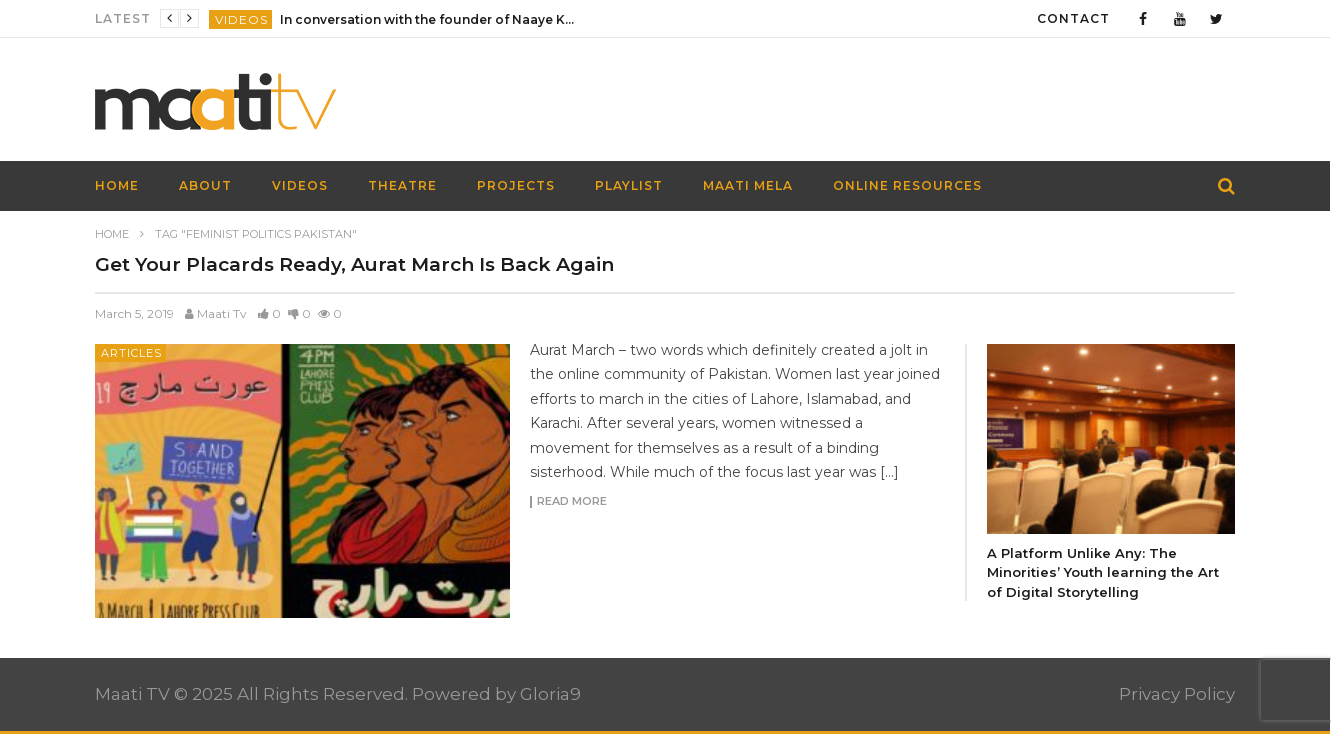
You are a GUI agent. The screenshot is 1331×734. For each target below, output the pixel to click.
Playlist (629, 185)
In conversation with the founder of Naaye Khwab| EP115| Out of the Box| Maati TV (430, 19)
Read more (572, 502)
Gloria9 (550, 694)
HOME (117, 185)
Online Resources (907, 185)
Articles (131, 353)
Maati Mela (748, 185)
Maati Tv (222, 313)
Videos (241, 19)
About (205, 185)
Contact (1073, 18)
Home (112, 234)
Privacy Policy (1177, 694)
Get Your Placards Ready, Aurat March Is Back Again (354, 264)
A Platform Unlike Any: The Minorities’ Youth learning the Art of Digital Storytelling (1103, 572)
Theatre (402, 185)
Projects (516, 185)
